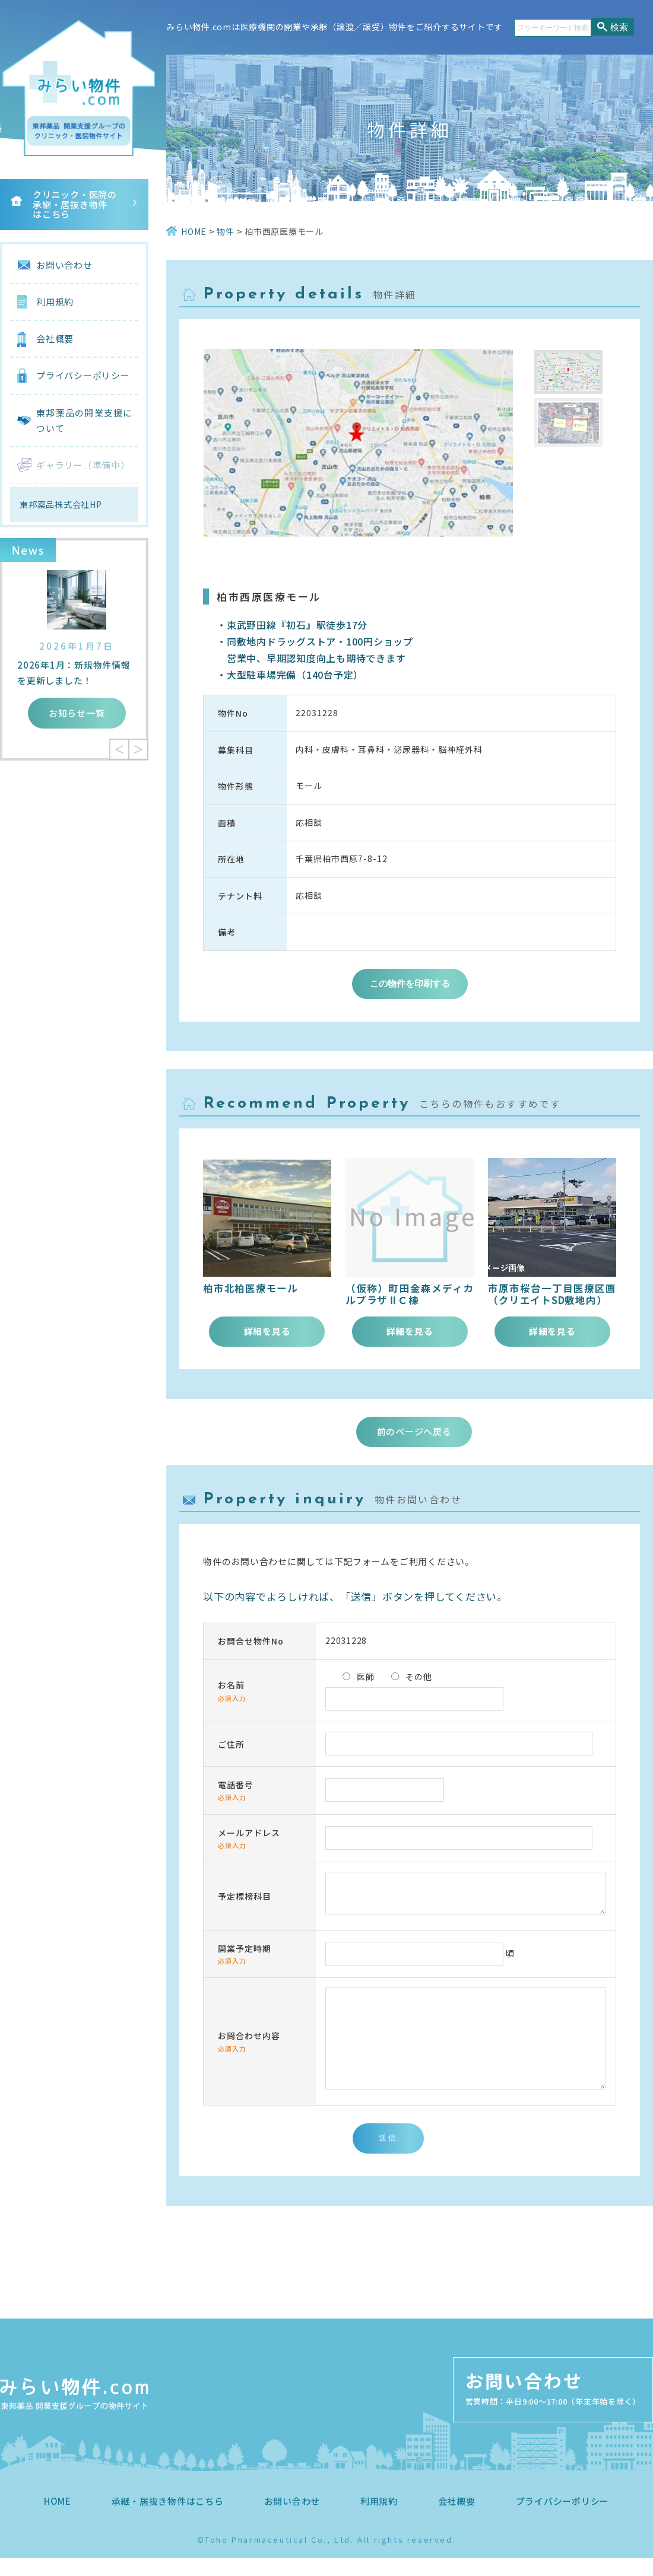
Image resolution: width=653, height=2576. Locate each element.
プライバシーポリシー (83, 375)
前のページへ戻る (414, 1431)
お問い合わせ (64, 265)
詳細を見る (267, 1331)
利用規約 (55, 301)
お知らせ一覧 (77, 713)
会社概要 (55, 338)
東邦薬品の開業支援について (84, 420)
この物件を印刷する (410, 983)
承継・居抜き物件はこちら (168, 2519)
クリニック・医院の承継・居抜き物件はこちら (75, 204)
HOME (57, 2519)
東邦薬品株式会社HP (61, 504)
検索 (619, 27)
